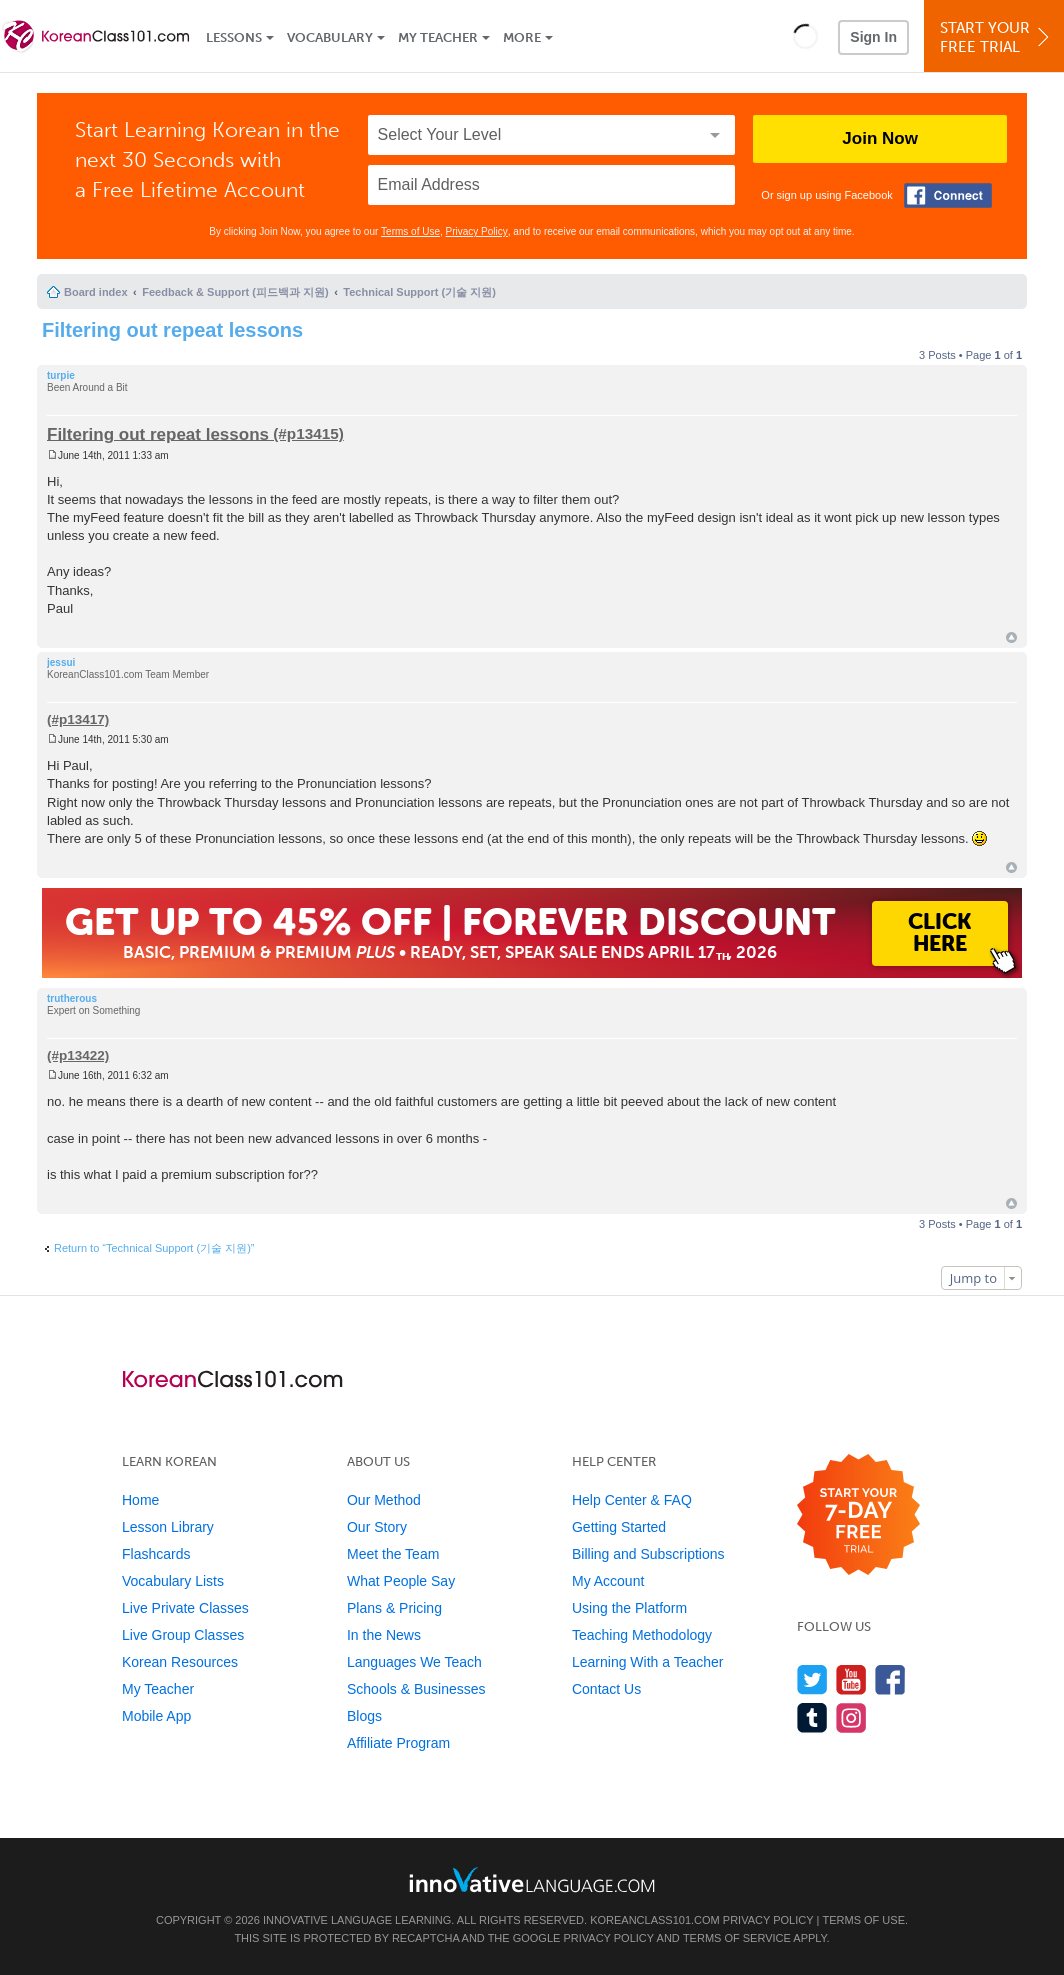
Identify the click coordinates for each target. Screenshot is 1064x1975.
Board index (96, 292)
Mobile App (156, 1716)
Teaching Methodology (642, 1635)
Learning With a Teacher (648, 1662)
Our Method (384, 1500)
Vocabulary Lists (173, 1581)
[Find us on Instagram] (851, 1717)
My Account (608, 1581)
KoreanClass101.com (655, 1920)
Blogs (364, 1716)
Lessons (234, 37)
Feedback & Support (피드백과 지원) (235, 292)
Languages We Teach (414, 1662)
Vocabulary (330, 37)
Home (140, 1500)
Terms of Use (410, 231)
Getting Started (619, 1527)
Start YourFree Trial (997, 37)
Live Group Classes (183, 1635)
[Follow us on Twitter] (812, 1679)
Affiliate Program (398, 1743)
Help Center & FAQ (632, 1500)
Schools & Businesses (416, 1689)
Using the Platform (629, 1608)
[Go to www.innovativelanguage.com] (532, 1879)
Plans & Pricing (394, 1608)
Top (1011, 637)
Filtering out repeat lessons (172, 330)
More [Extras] (522, 37)
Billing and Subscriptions (648, 1554)
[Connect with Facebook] (948, 195)
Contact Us (606, 1689)
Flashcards (156, 1554)
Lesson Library (168, 1527)
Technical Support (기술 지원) (419, 292)
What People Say (401, 1581)
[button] (805, 36)
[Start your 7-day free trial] (858, 1515)
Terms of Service (737, 1938)
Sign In (873, 37)
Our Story (377, 1527)
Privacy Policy (477, 231)
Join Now (880, 138)
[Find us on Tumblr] (812, 1717)
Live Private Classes (185, 1608)
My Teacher (438, 37)
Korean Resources (180, 1662)
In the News (384, 1635)
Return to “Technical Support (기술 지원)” (154, 1248)
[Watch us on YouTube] (851, 1679)
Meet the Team (393, 1554)
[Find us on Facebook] (890, 1679)
